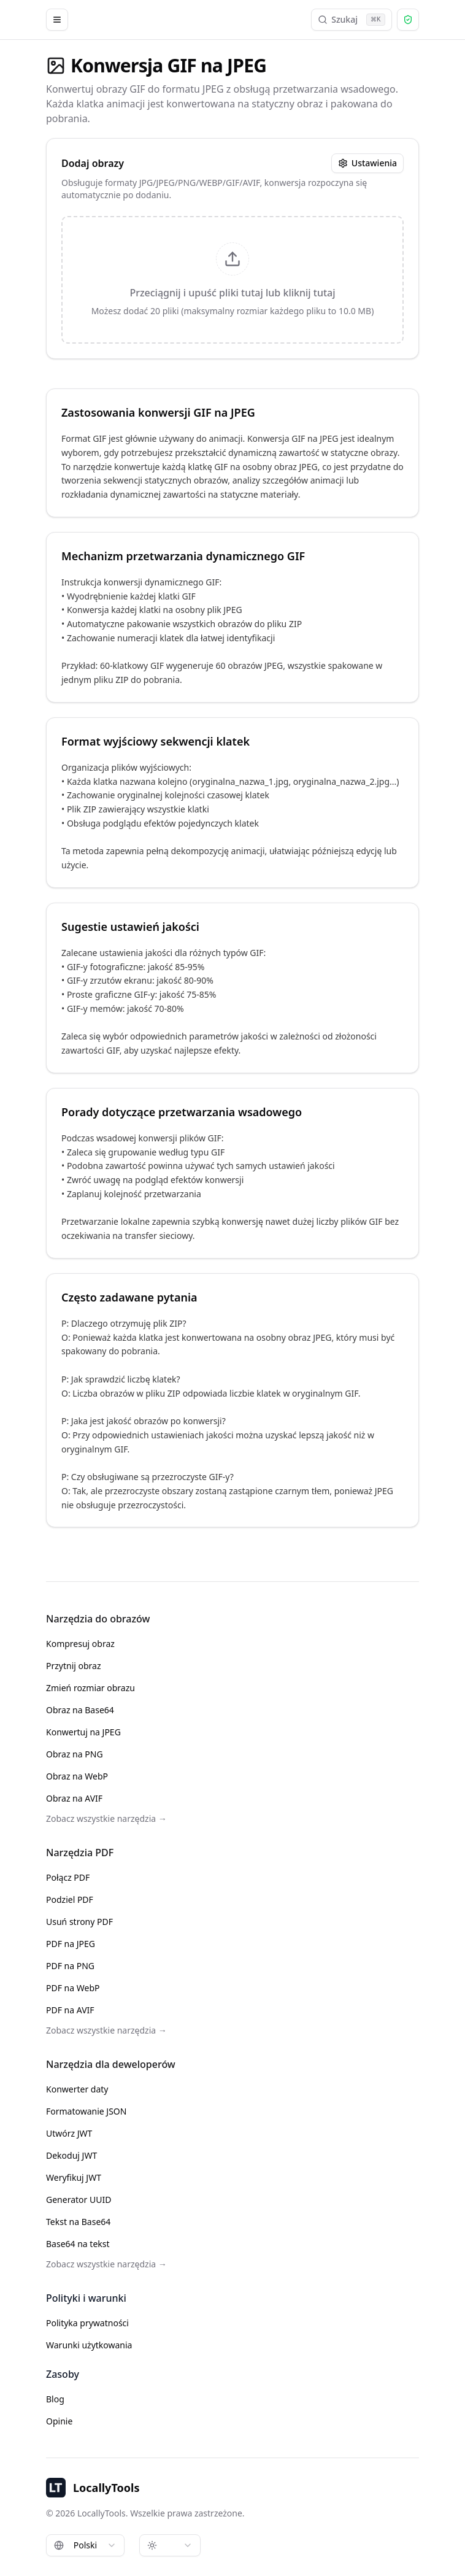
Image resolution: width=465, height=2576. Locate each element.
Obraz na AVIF (74, 1798)
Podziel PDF (69, 1899)
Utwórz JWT (69, 2133)
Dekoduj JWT (71, 2155)
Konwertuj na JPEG (83, 1732)
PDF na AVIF (70, 2010)
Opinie (59, 2421)
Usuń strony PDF (79, 1921)
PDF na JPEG (70, 1943)
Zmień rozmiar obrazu (90, 1688)
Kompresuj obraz (80, 1643)
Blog (55, 2399)
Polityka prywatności (87, 2323)
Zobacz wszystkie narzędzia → (106, 1818)
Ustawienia (367, 163)
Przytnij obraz (73, 1666)
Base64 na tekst (78, 2244)
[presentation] (232, 280)
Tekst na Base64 (78, 2221)
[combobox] (85, 2545)
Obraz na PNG (74, 1754)
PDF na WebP (72, 1988)
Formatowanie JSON (86, 2111)
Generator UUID (78, 2199)
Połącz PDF (68, 1877)
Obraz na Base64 (80, 1710)
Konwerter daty (77, 2089)
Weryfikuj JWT (73, 2177)
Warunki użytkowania (89, 2345)
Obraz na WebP (77, 1776)
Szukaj (351, 19)
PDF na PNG (70, 1966)
